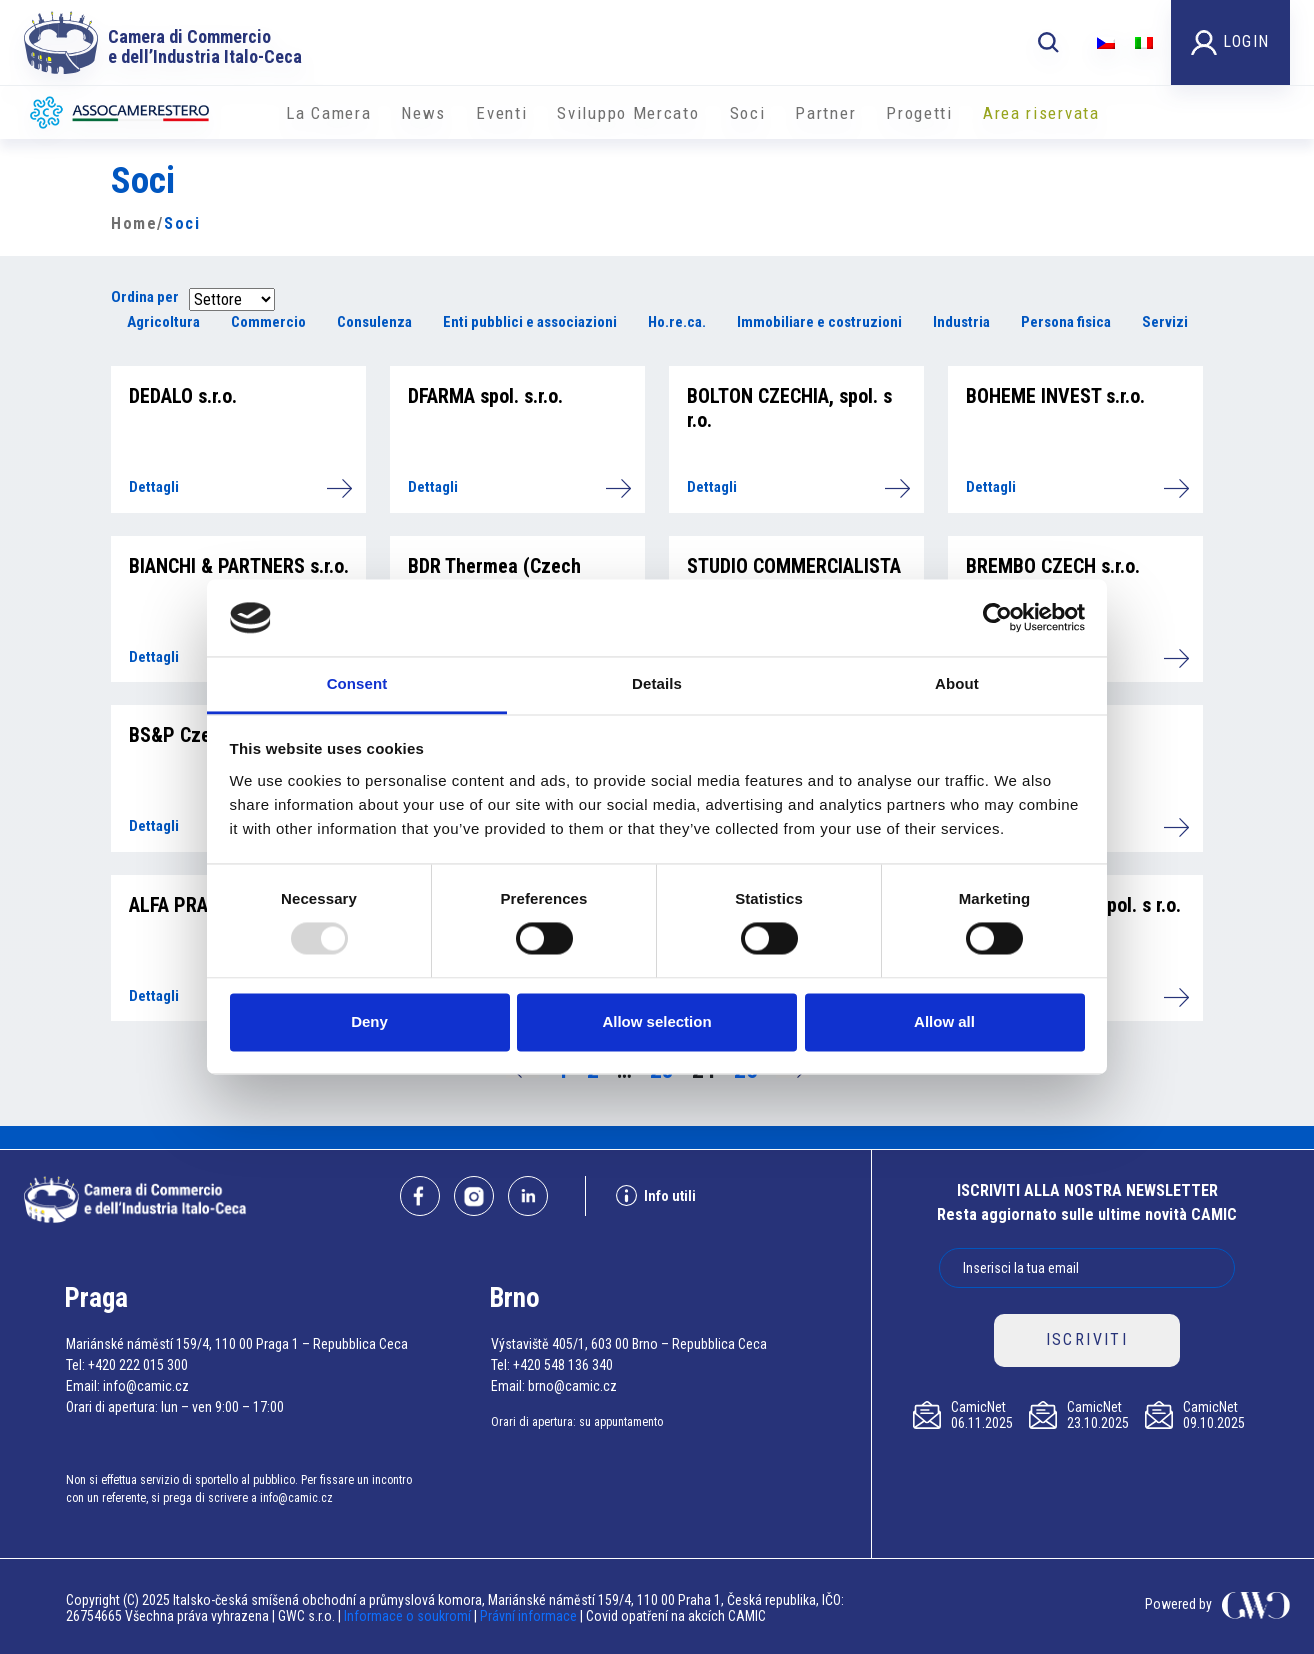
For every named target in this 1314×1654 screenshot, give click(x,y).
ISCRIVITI (1087, 1339)
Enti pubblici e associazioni (530, 322)
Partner (825, 113)
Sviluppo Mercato (628, 113)
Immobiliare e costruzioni (819, 322)
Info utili (656, 1195)
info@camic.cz (146, 1386)
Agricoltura (163, 322)
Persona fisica (1066, 322)
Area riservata (1041, 113)
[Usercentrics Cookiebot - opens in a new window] (997, 618)
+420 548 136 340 (563, 1365)
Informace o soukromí (409, 1616)
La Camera (328, 113)
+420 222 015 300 (138, 1365)
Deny (369, 1021)
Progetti (919, 113)
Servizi (1165, 322)
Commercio (268, 322)
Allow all (944, 1021)
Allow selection (656, 1021)
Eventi (501, 113)
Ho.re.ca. (677, 322)
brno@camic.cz (572, 1386)
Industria (961, 322)
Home (134, 223)
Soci (748, 113)
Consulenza (374, 322)
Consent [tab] (357, 683)
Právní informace (528, 1616)
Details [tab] (657, 683)
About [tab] (957, 683)
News (423, 113)
